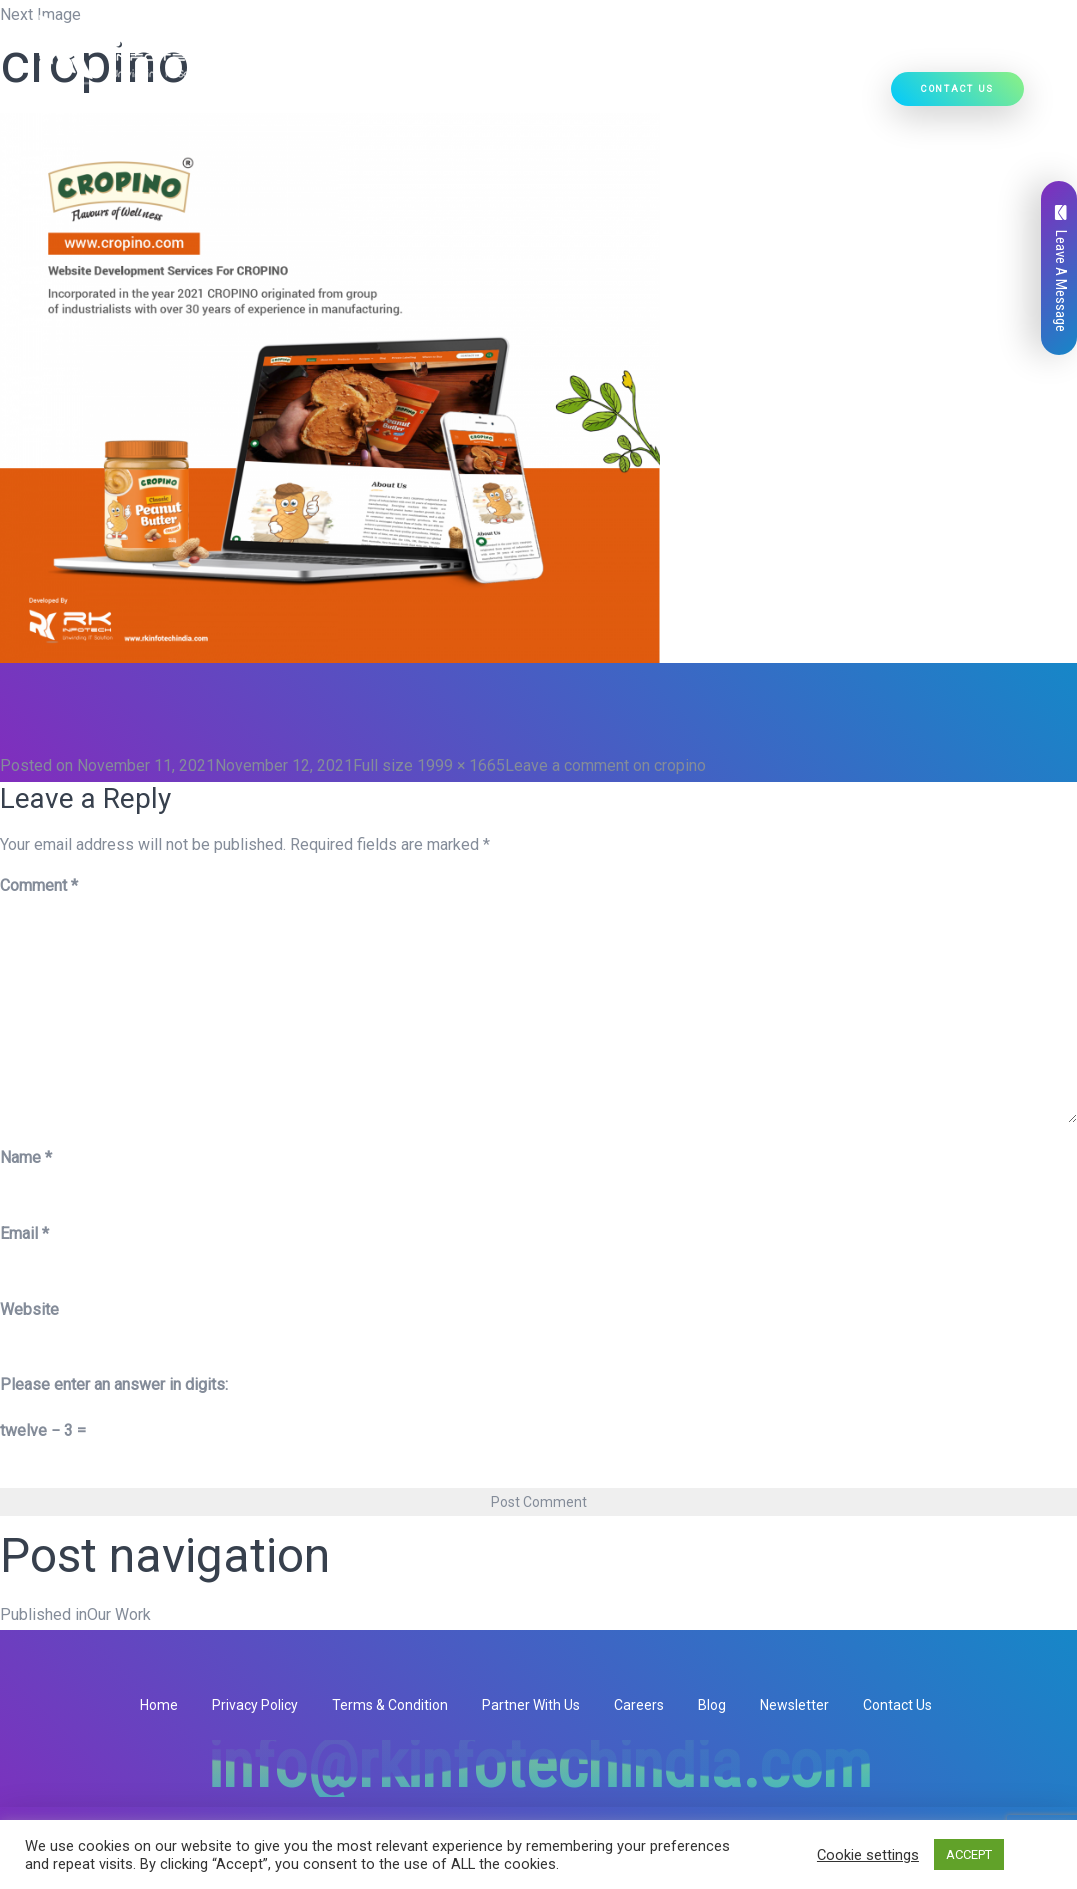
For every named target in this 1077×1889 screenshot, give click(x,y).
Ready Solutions (603, 96)
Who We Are (240, 96)
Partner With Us (531, 1705)
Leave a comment (606, 765)
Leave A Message (1061, 268)
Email (24, 1233)
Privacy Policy (255, 1705)
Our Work (713, 96)
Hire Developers (821, 96)
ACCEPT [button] (969, 1854)
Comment (39, 885)
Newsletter (794, 1705)
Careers (639, 1705)
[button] (389, 96)
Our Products (470, 96)
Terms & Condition (390, 1705)
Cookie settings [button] (868, 1855)
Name (26, 1157)
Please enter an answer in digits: (114, 1384)
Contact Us (957, 89)
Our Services (349, 96)
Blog (712, 1705)
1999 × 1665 (461, 765)
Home (163, 96)
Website (29, 1309)
